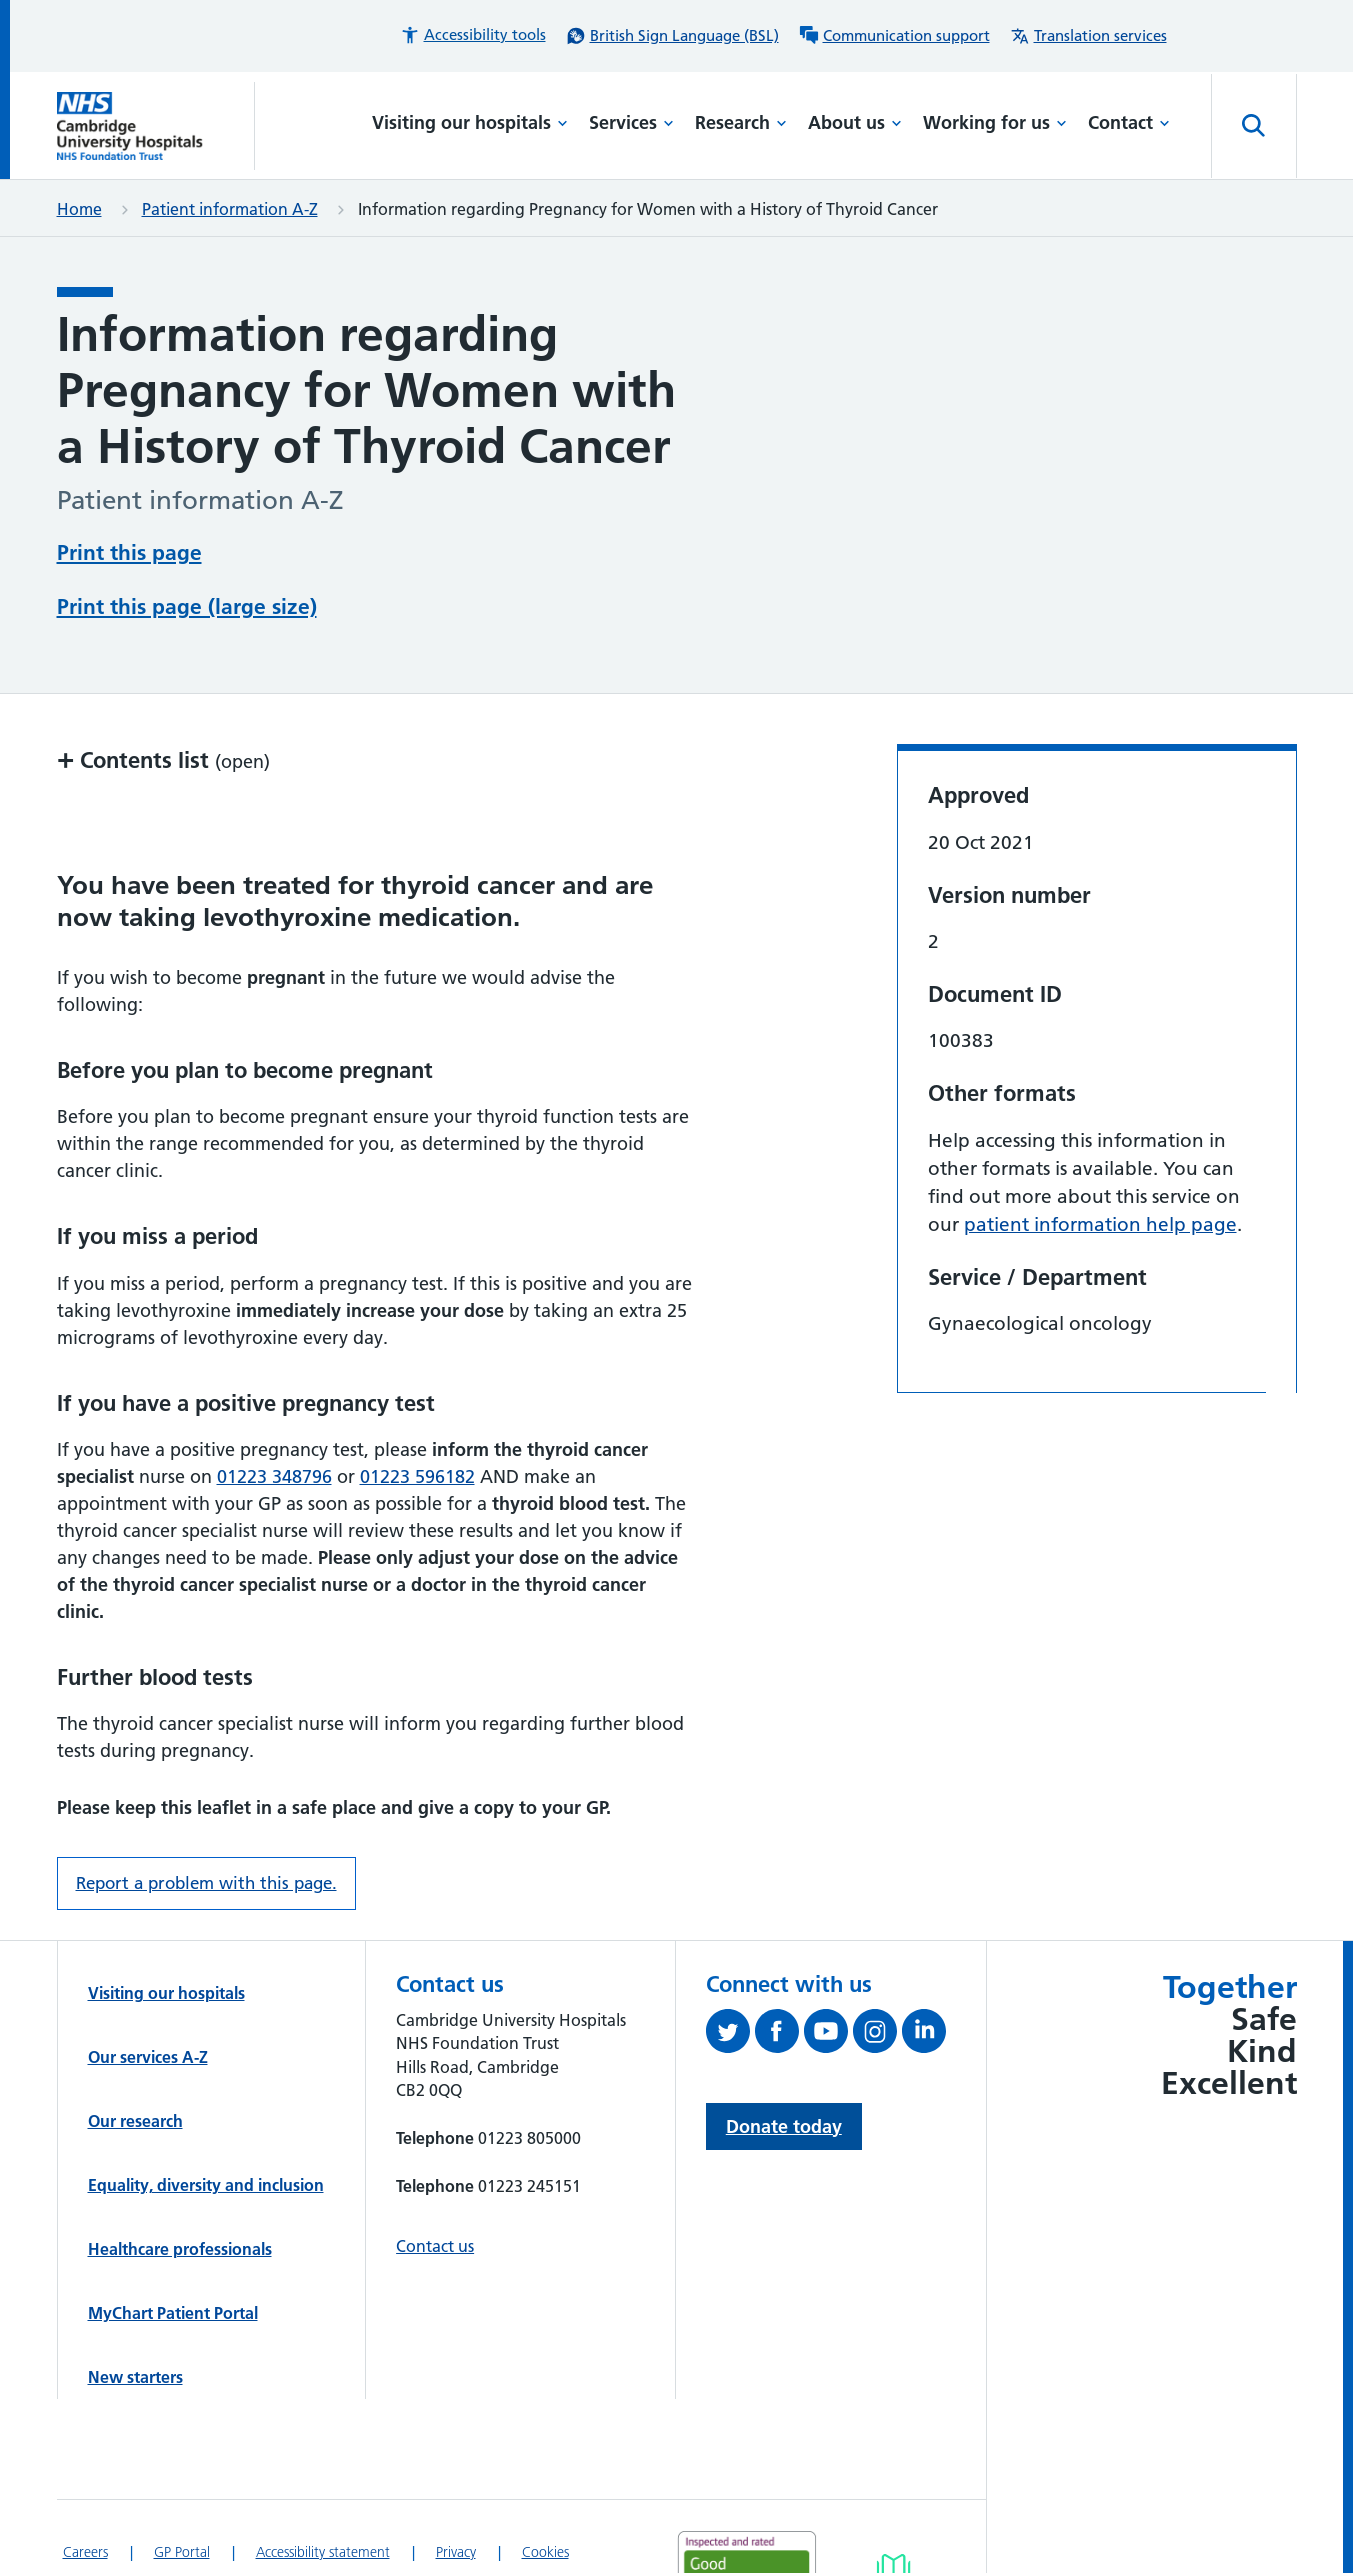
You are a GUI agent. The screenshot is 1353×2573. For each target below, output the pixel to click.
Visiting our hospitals (470, 122)
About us (855, 122)
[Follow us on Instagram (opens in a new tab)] (877, 2035)
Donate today (784, 2126)
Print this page (129, 552)
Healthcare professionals (180, 2249)
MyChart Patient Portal (173, 2313)
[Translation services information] (1088, 36)
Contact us (435, 2246)
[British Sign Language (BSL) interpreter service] (672, 36)
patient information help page (1100, 1224)
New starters (135, 2377)
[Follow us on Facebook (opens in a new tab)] (779, 2035)
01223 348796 (274, 1476)
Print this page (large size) (187, 606)
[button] (473, 35)
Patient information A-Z (230, 209)
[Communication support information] (894, 36)
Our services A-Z (148, 2057)
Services (631, 122)
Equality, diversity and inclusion (206, 2185)
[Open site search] (1254, 126)
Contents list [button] (163, 759)
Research (741, 122)
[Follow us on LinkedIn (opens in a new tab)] (926, 2035)
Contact (1129, 122)
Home (79, 209)
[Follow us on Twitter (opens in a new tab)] (730, 2035)
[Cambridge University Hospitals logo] (156, 126)
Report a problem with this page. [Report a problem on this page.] (206, 1883)
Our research (135, 2121)
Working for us (995, 122)
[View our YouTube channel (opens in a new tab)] (828, 2035)
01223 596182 (417, 1476)
